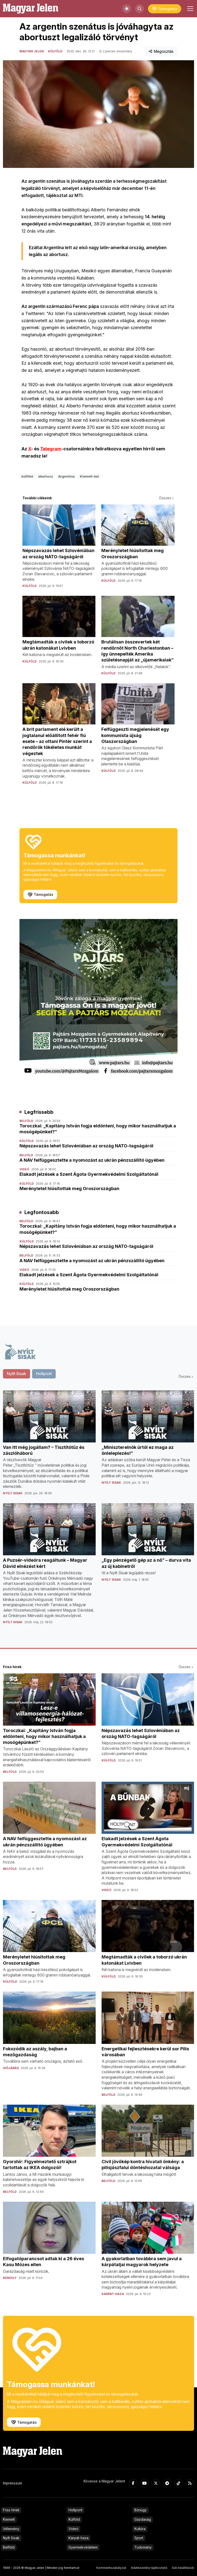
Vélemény (11, 2529)
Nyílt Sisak (11, 2538)
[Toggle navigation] (189, 8)
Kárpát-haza (79, 2538)
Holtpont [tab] (44, 1373)
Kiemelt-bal (89, 476)
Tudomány (143, 2547)
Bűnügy (140, 2510)
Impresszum (12, 2483)
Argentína (66, 476)
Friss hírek (11, 2510)
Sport (138, 2538)
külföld (27, 476)
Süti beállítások (183, 2568)
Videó (73, 2529)
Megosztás (161, 51)
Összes (167, 498)
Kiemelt (9, 2519)
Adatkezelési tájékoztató (149, 2568)
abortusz (45, 476)
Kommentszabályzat (111, 2568)
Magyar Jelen (31, 51)
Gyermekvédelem (83, 2547)
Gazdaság (142, 2519)
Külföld (55, 51)
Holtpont (75, 2510)
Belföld (9, 2547)
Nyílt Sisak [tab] (16, 1373)
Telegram (50, 448)
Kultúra (139, 2529)
